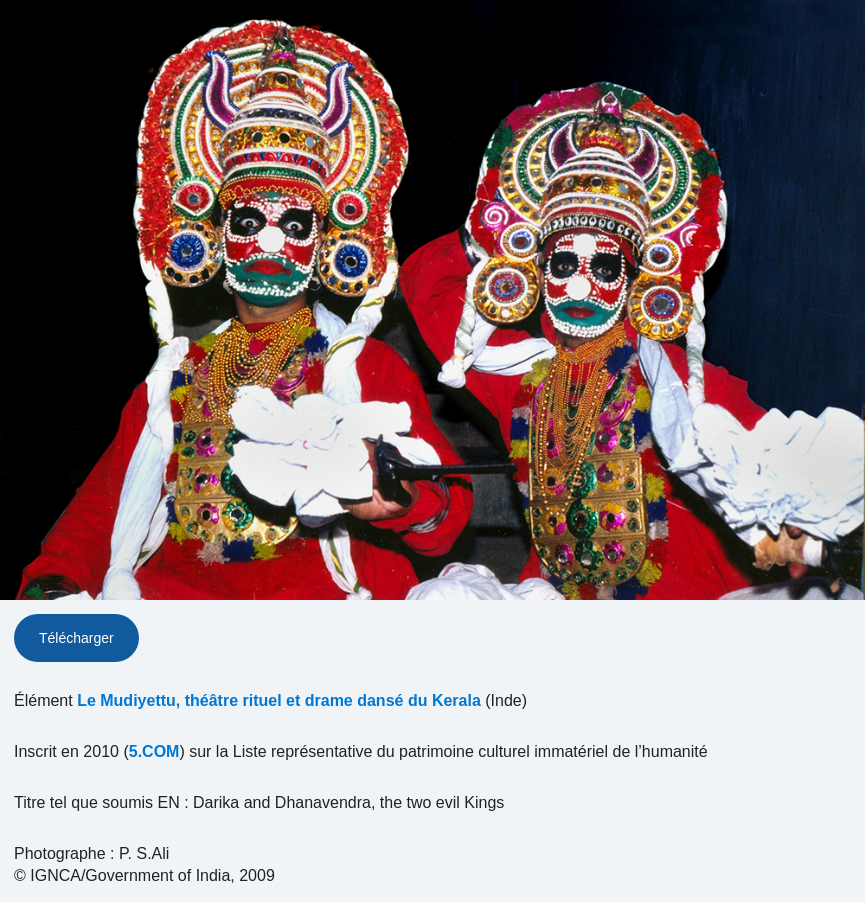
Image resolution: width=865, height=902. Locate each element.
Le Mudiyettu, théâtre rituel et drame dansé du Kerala (279, 700)
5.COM (154, 751)
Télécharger (76, 638)
